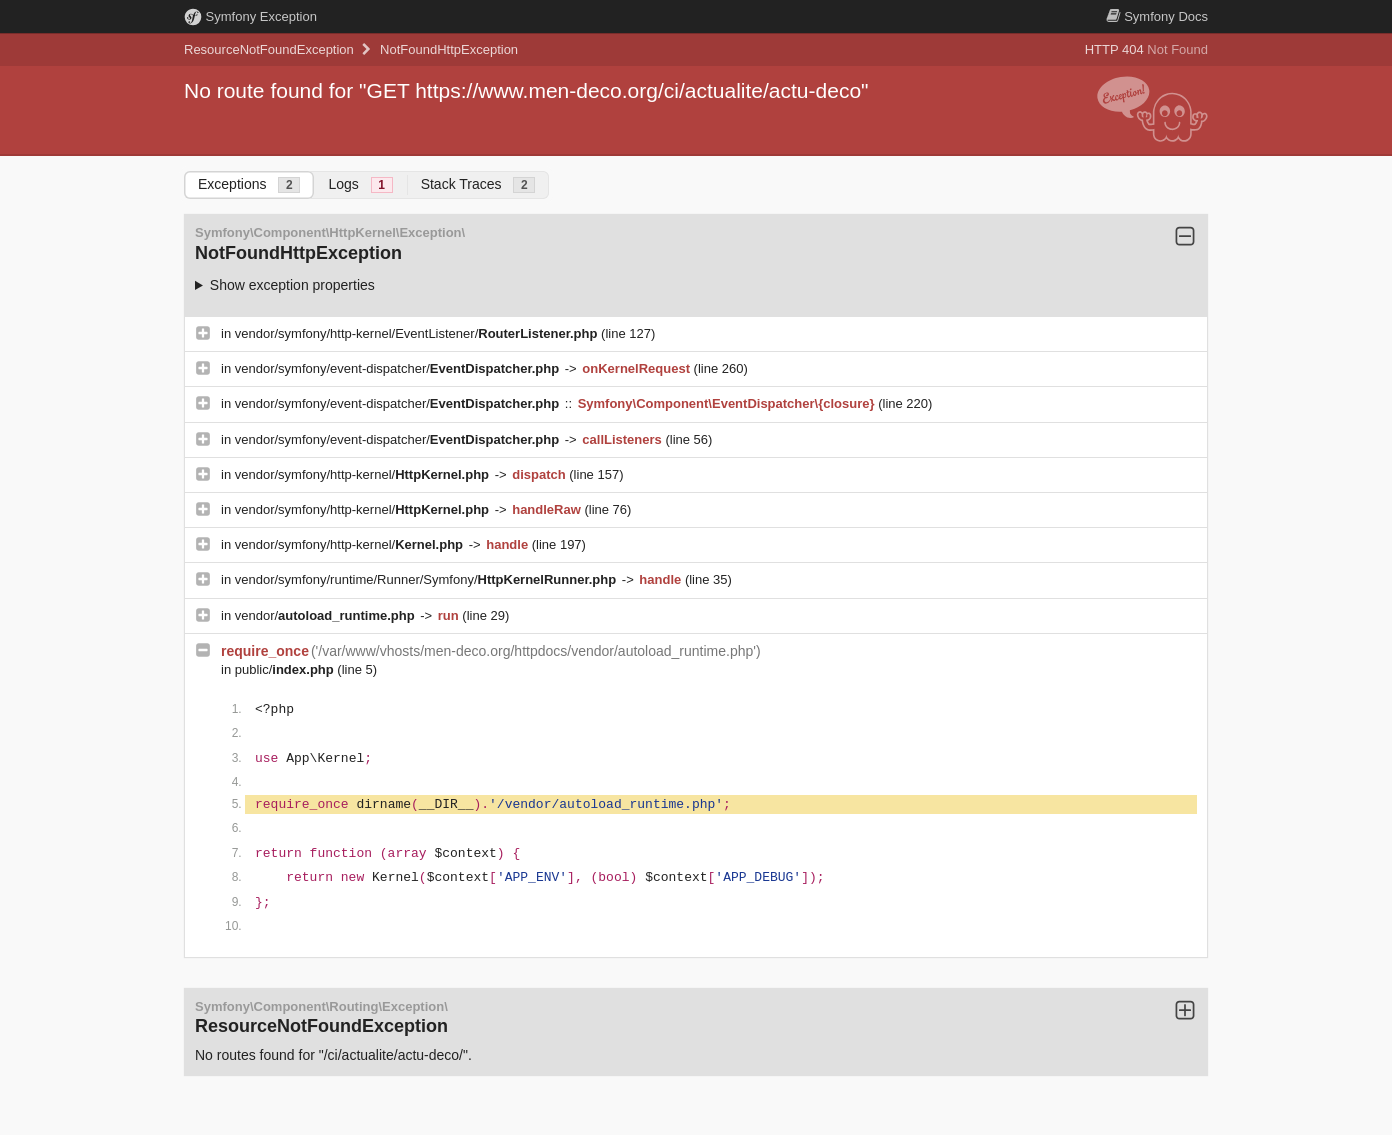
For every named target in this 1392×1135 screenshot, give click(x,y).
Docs (1157, 16)
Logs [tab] (360, 184)
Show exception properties (292, 285)
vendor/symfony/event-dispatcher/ (399, 368)
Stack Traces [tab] (478, 184)
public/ (286, 669)
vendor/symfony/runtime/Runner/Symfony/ (427, 579)
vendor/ (327, 615)
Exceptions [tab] (249, 184)
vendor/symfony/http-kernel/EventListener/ (418, 333)
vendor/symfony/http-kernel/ (364, 474)
